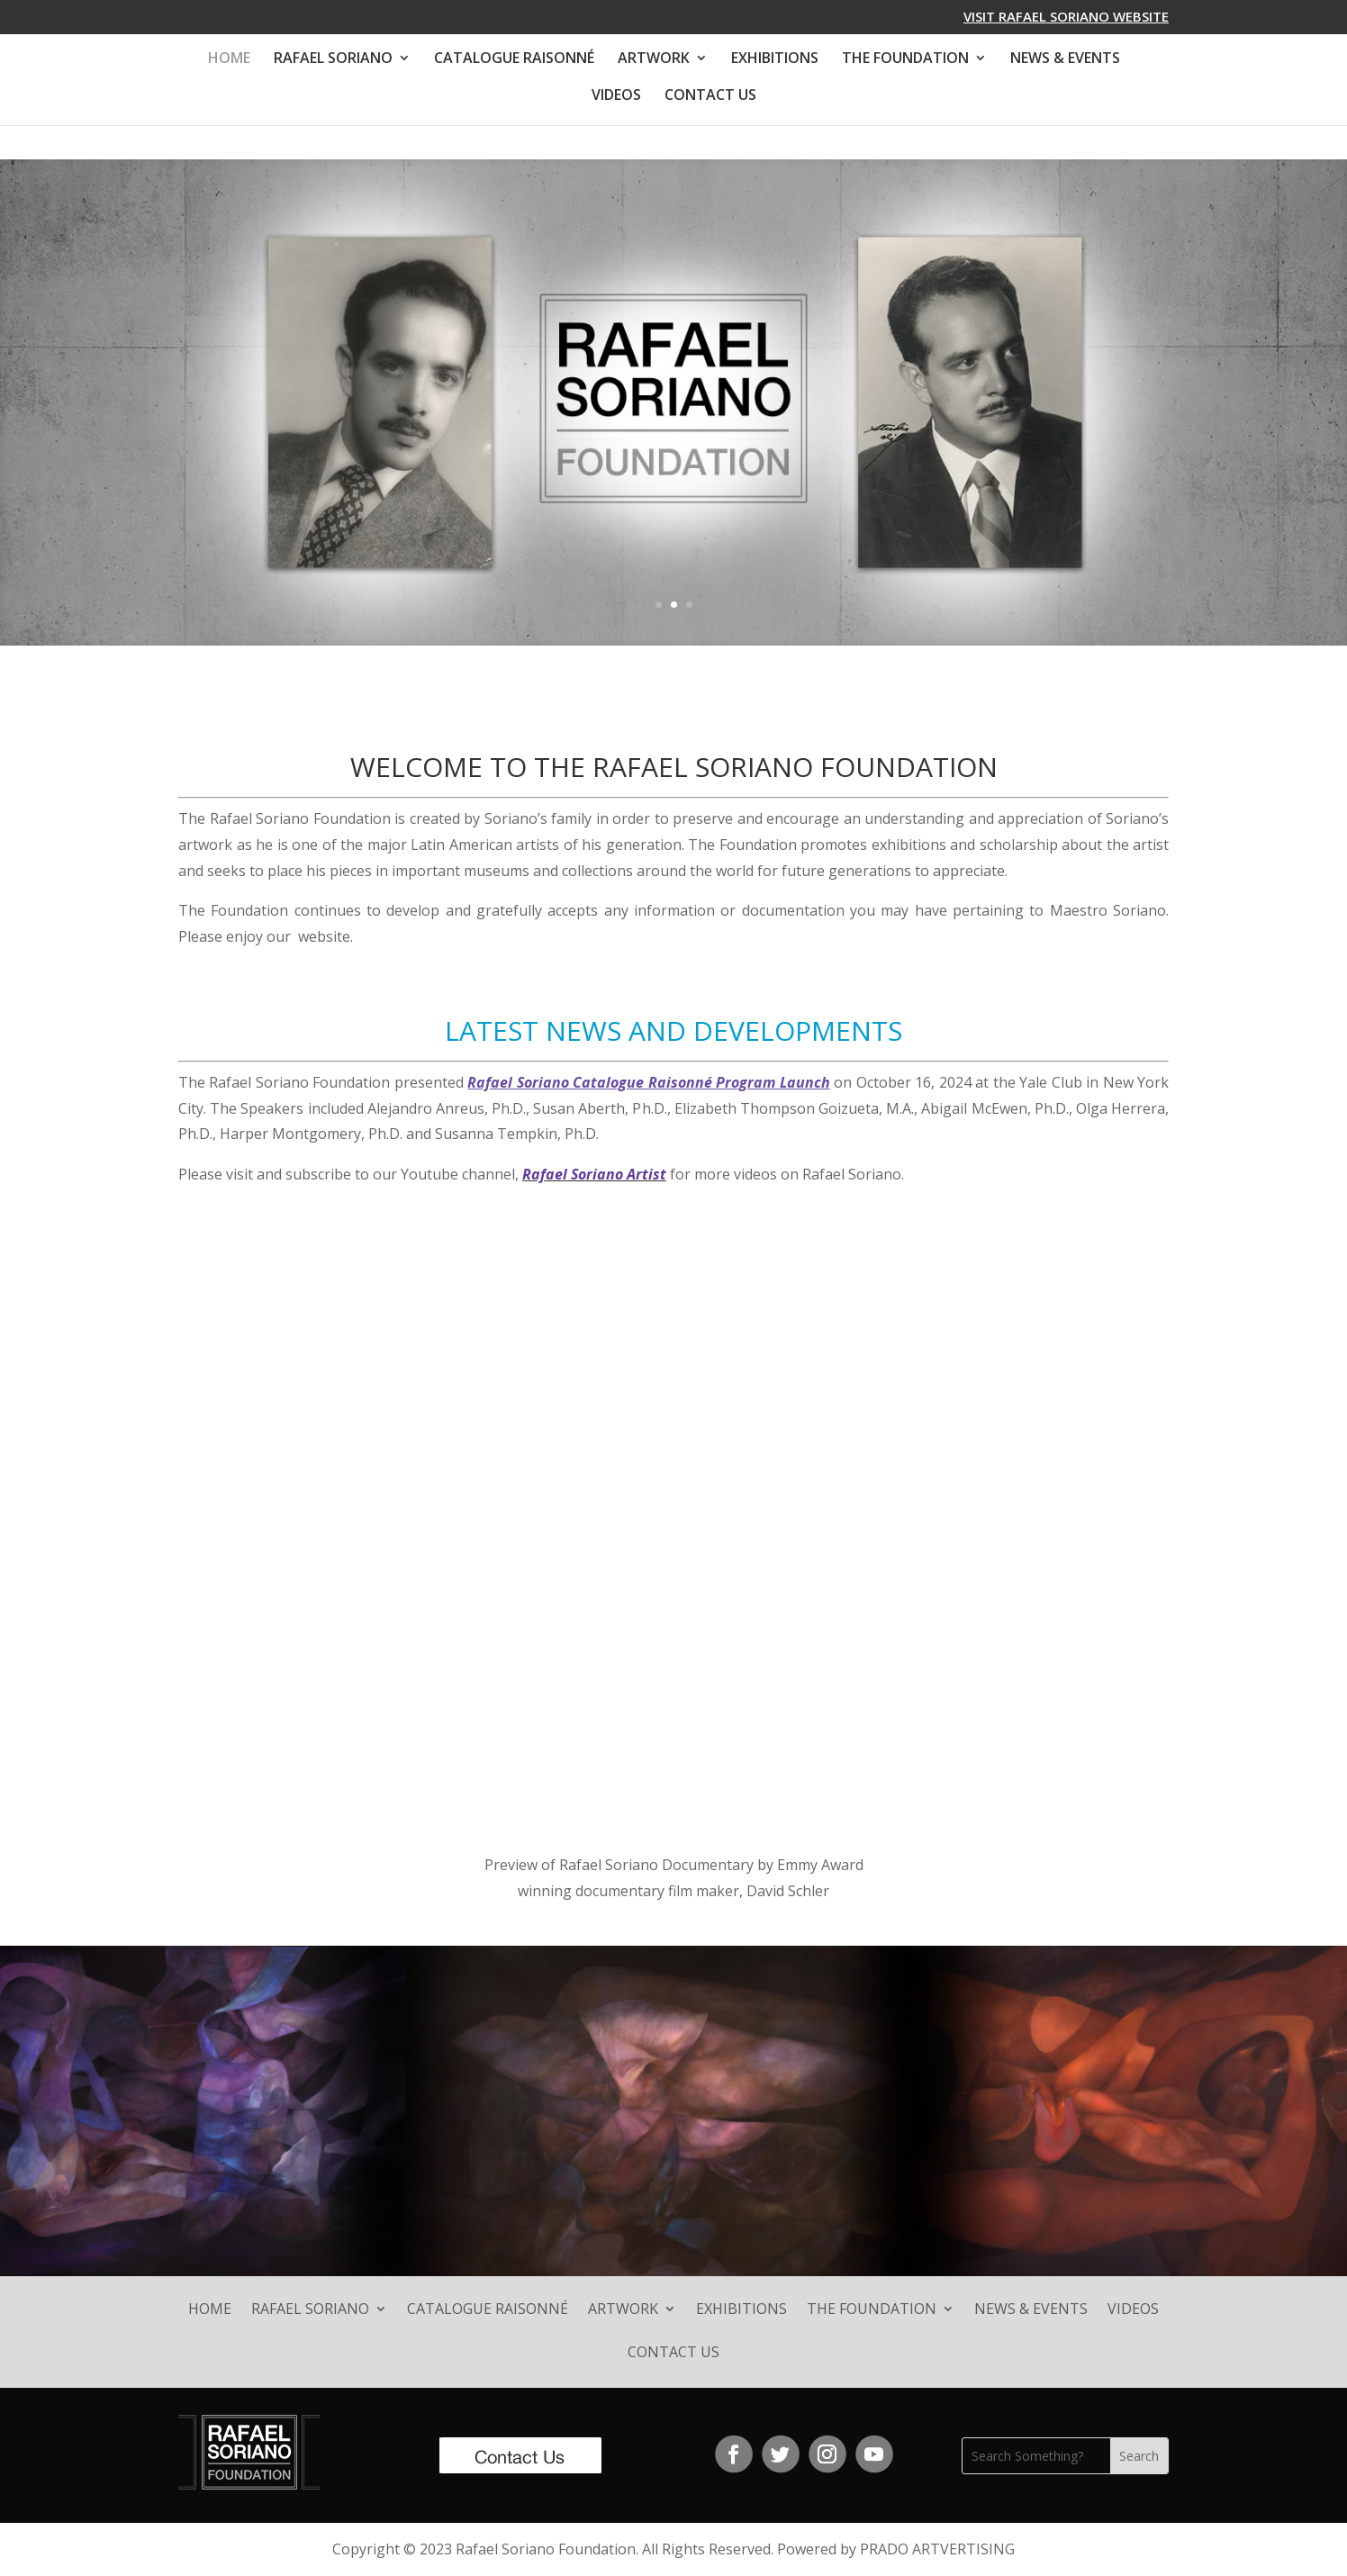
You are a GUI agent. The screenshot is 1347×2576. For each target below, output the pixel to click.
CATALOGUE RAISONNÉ (514, 59)
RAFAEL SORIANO (333, 59)
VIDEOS (616, 96)
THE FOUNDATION (905, 59)
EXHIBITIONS (774, 59)
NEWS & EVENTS (1065, 59)
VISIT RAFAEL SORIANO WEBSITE (1066, 17)
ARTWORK (654, 59)
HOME (229, 59)
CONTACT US (710, 96)
